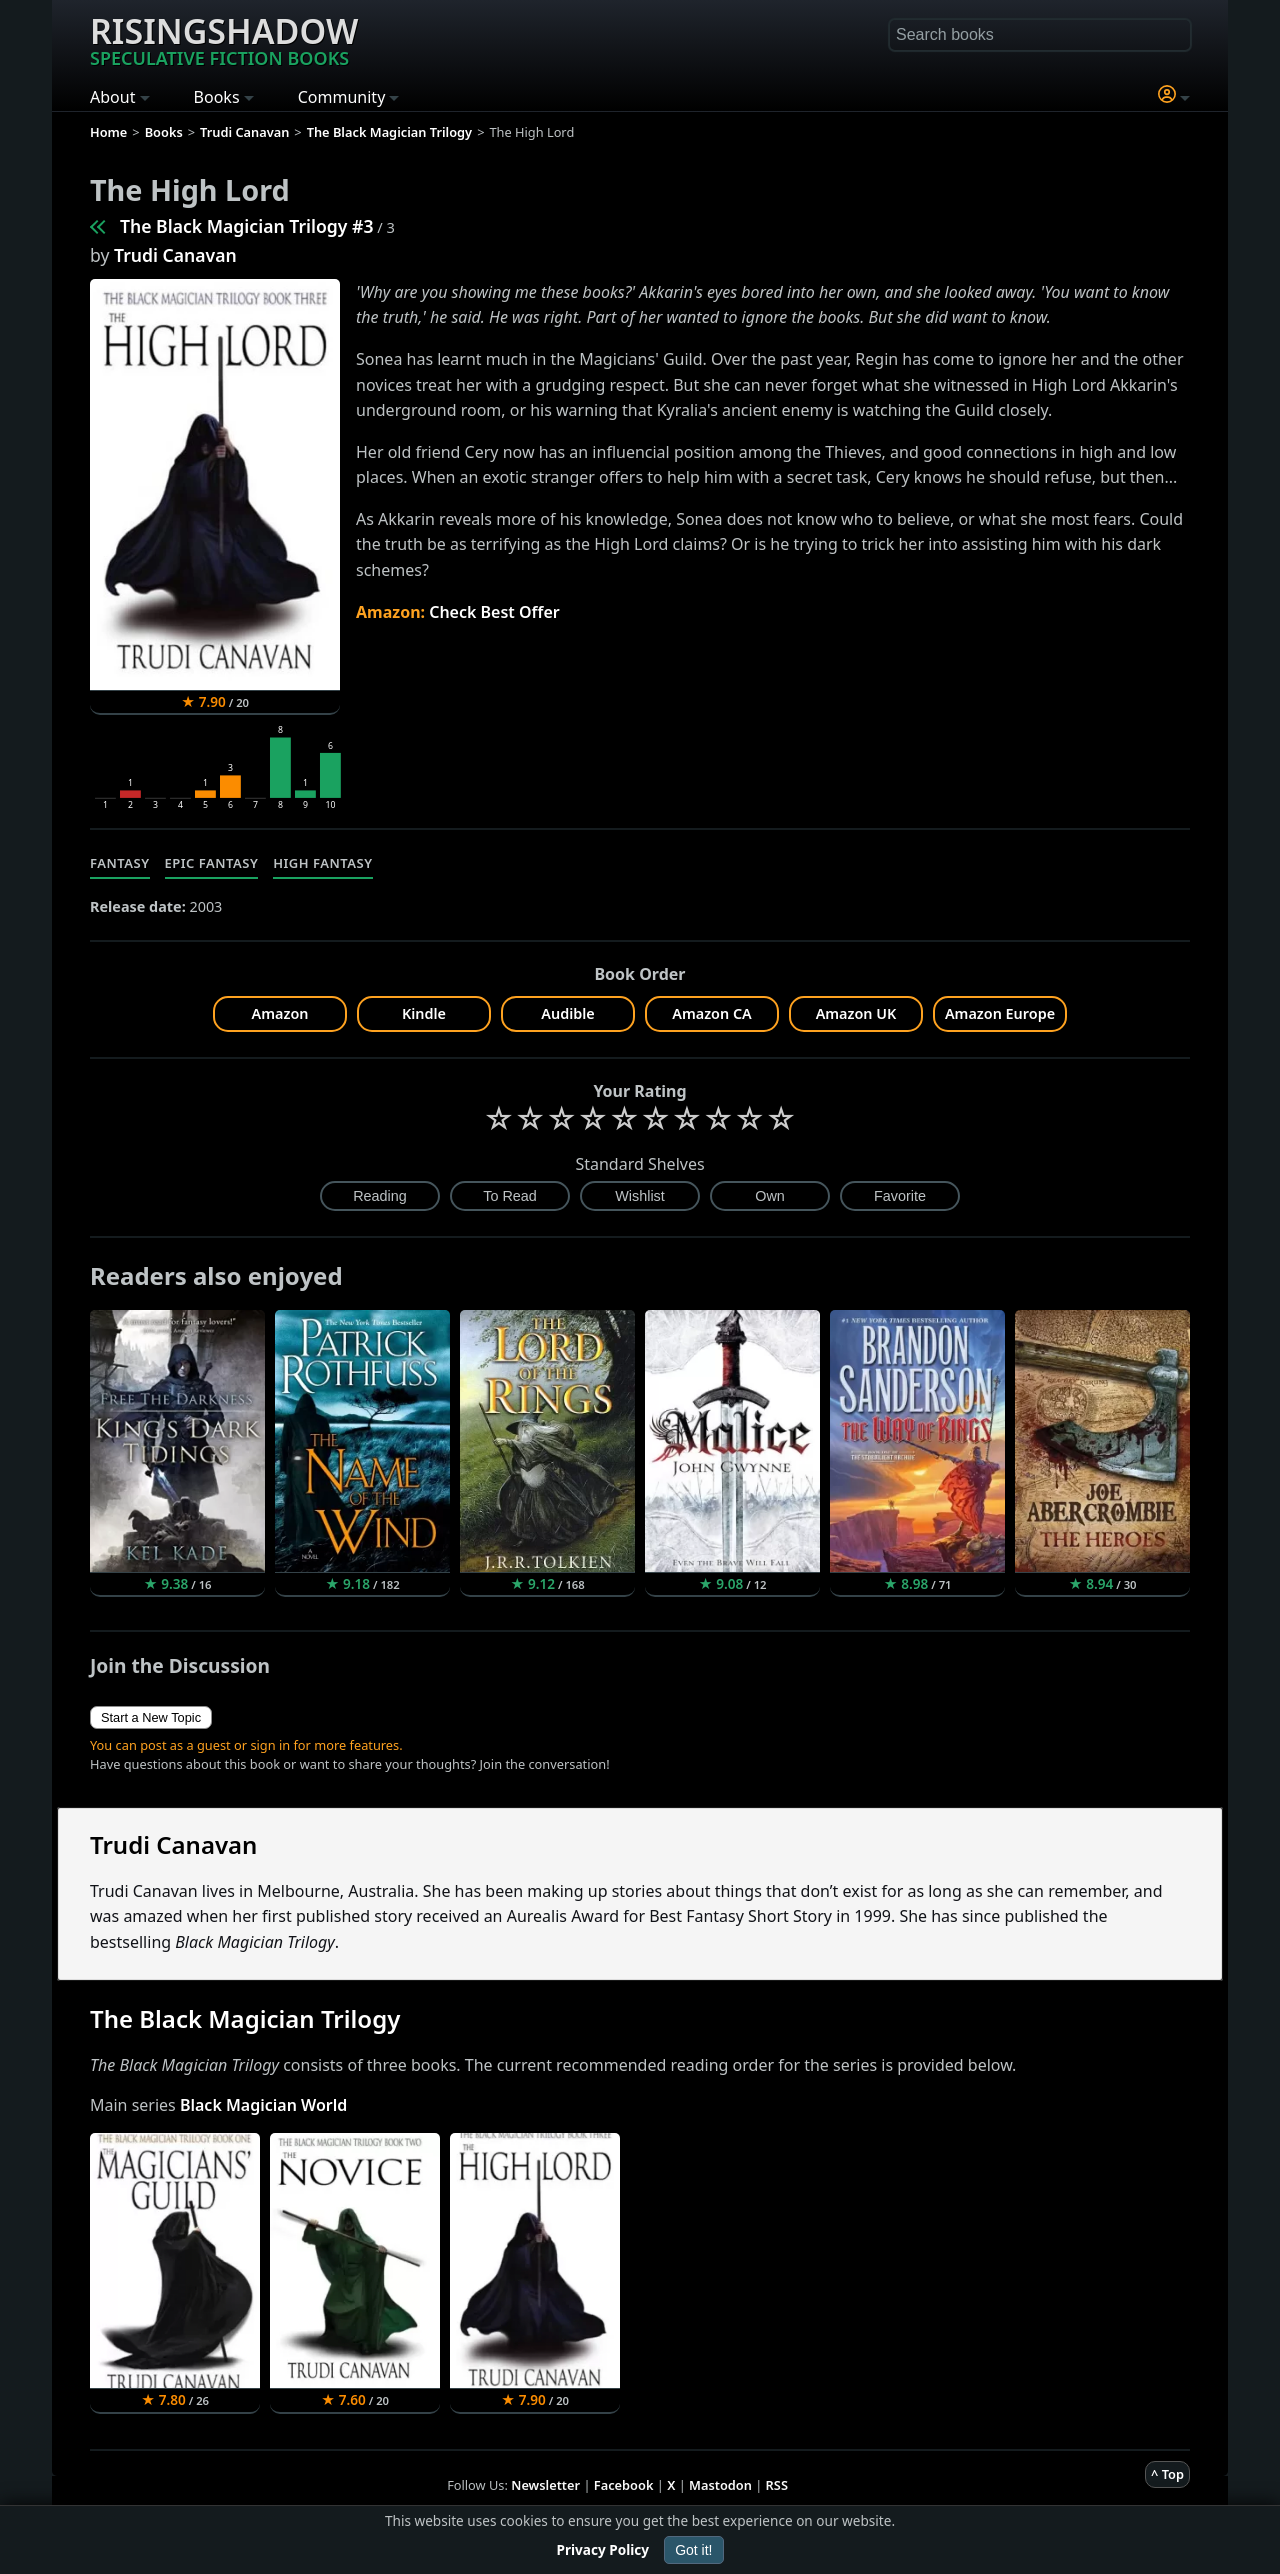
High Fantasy (322, 863)
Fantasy (120, 863)
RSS (777, 2485)
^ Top (1167, 2474)
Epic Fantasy (212, 863)
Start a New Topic (151, 1717)
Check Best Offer (494, 612)
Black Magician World (263, 2105)
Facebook (624, 2485)
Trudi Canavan (175, 255)
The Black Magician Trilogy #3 (247, 226)
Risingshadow (224, 39)
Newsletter (545, 2485)
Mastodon (720, 2485)
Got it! (693, 2550)
